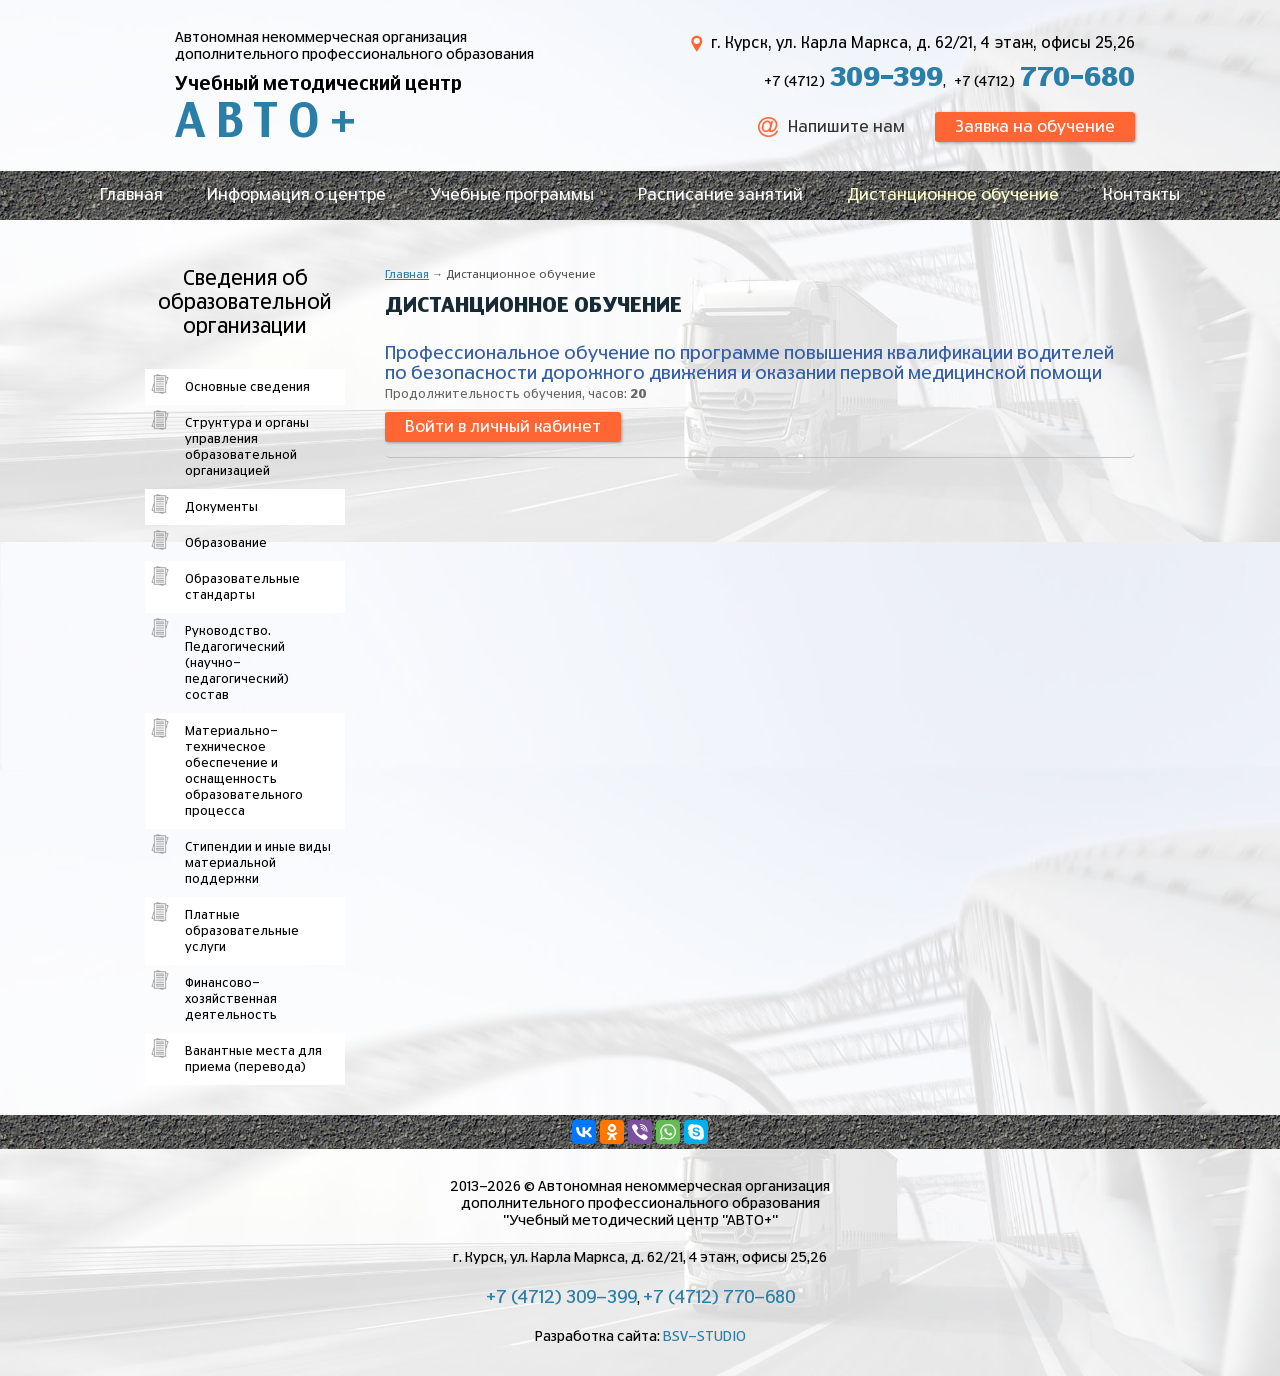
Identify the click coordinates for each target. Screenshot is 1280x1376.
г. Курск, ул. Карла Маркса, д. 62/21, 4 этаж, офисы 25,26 (923, 43)
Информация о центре (296, 195)
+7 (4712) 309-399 (561, 1298)
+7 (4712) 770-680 (719, 1298)
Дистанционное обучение (953, 195)
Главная (131, 195)
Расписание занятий (720, 195)
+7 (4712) (853, 82)
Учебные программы (512, 195)
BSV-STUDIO (704, 1337)
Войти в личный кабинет (503, 427)
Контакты (1141, 195)
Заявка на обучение (1035, 127)
